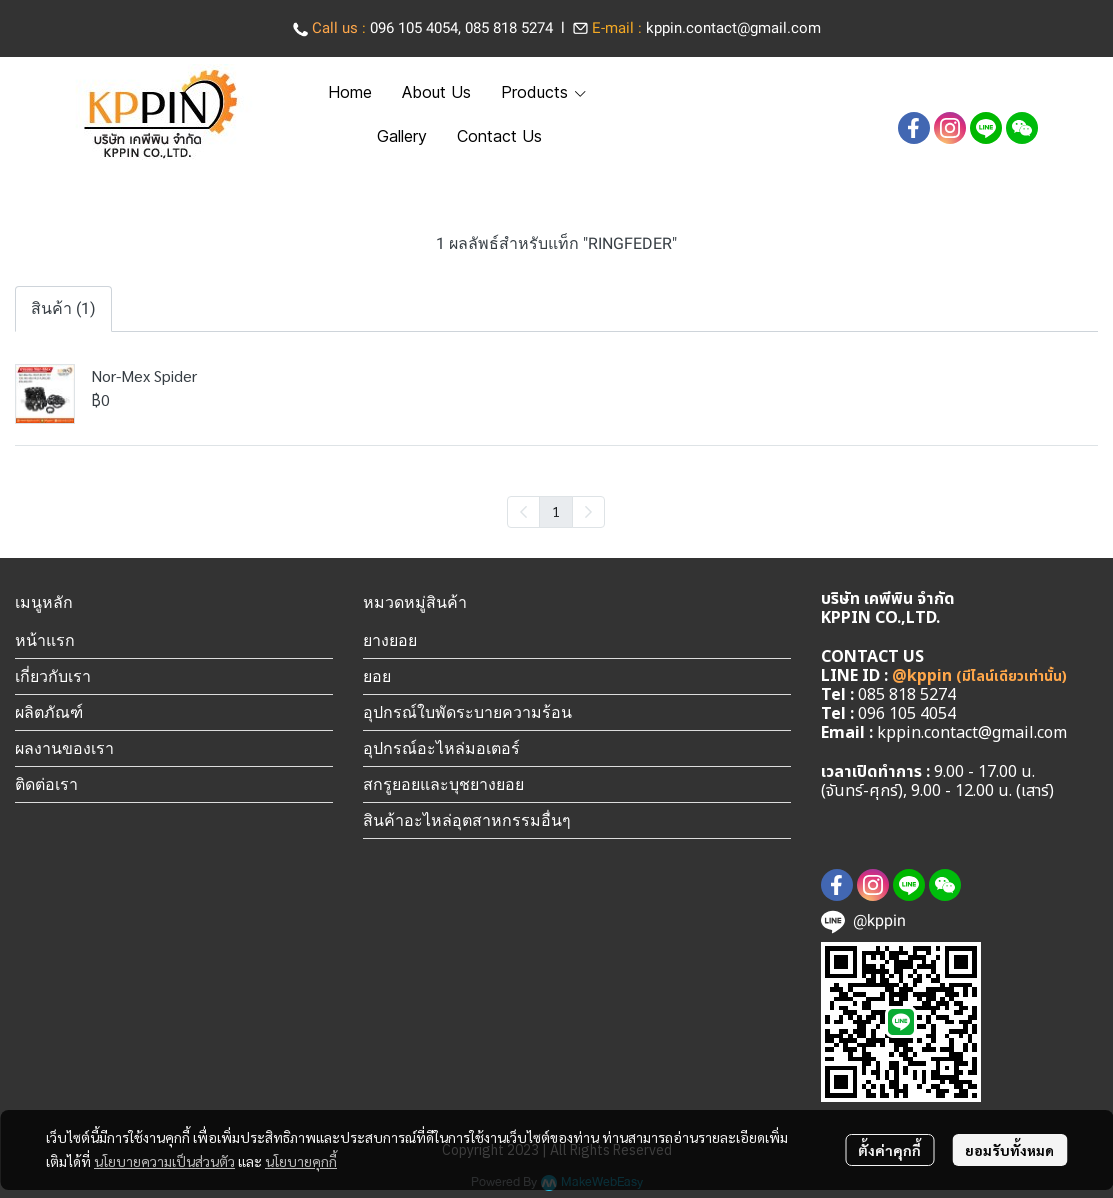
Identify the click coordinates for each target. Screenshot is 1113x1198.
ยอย (377, 676)
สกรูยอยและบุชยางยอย (443, 784)
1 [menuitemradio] (556, 511)
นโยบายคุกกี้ (301, 1161)
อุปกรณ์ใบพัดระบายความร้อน (467, 712)
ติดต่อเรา (46, 784)
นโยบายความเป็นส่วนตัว (164, 1161)
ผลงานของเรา (64, 748)
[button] (928, 93)
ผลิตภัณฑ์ (49, 712)
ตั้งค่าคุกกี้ (889, 1150)
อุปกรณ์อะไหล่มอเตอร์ (441, 748)
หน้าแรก (45, 640)
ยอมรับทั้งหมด (1009, 1150)
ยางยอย (390, 640)
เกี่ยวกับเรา (53, 676)
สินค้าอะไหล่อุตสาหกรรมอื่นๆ (467, 820)
